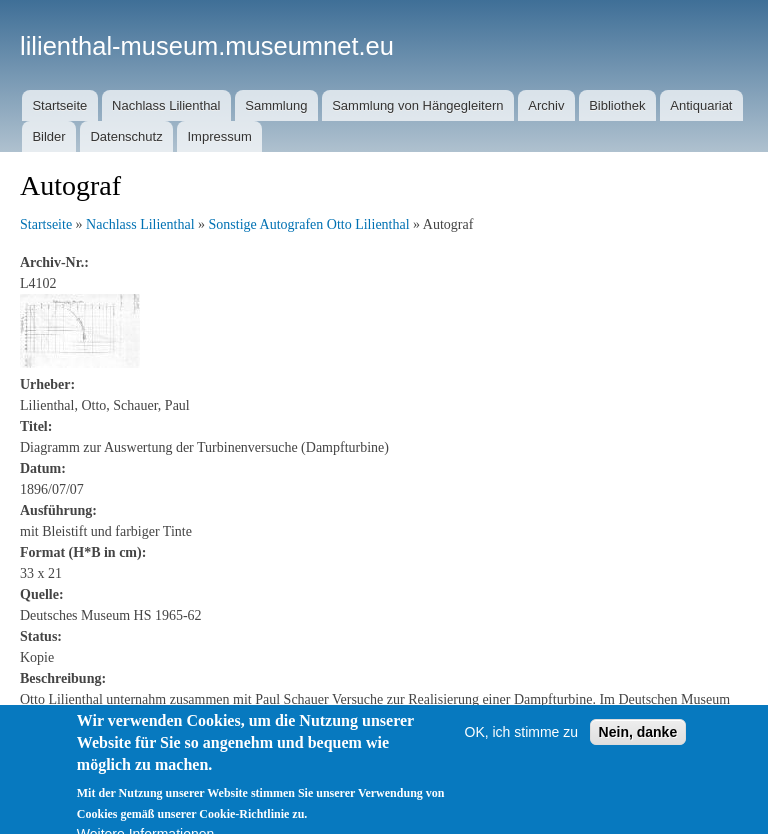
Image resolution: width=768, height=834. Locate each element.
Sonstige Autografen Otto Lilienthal (309, 224)
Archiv (546, 105)
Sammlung (276, 105)
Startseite (59, 105)
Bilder (48, 136)
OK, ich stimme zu (522, 805)
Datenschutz (126, 136)
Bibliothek (617, 105)
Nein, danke (638, 805)
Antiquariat (701, 105)
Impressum (219, 136)
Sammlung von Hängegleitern (417, 105)
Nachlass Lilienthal (166, 105)
